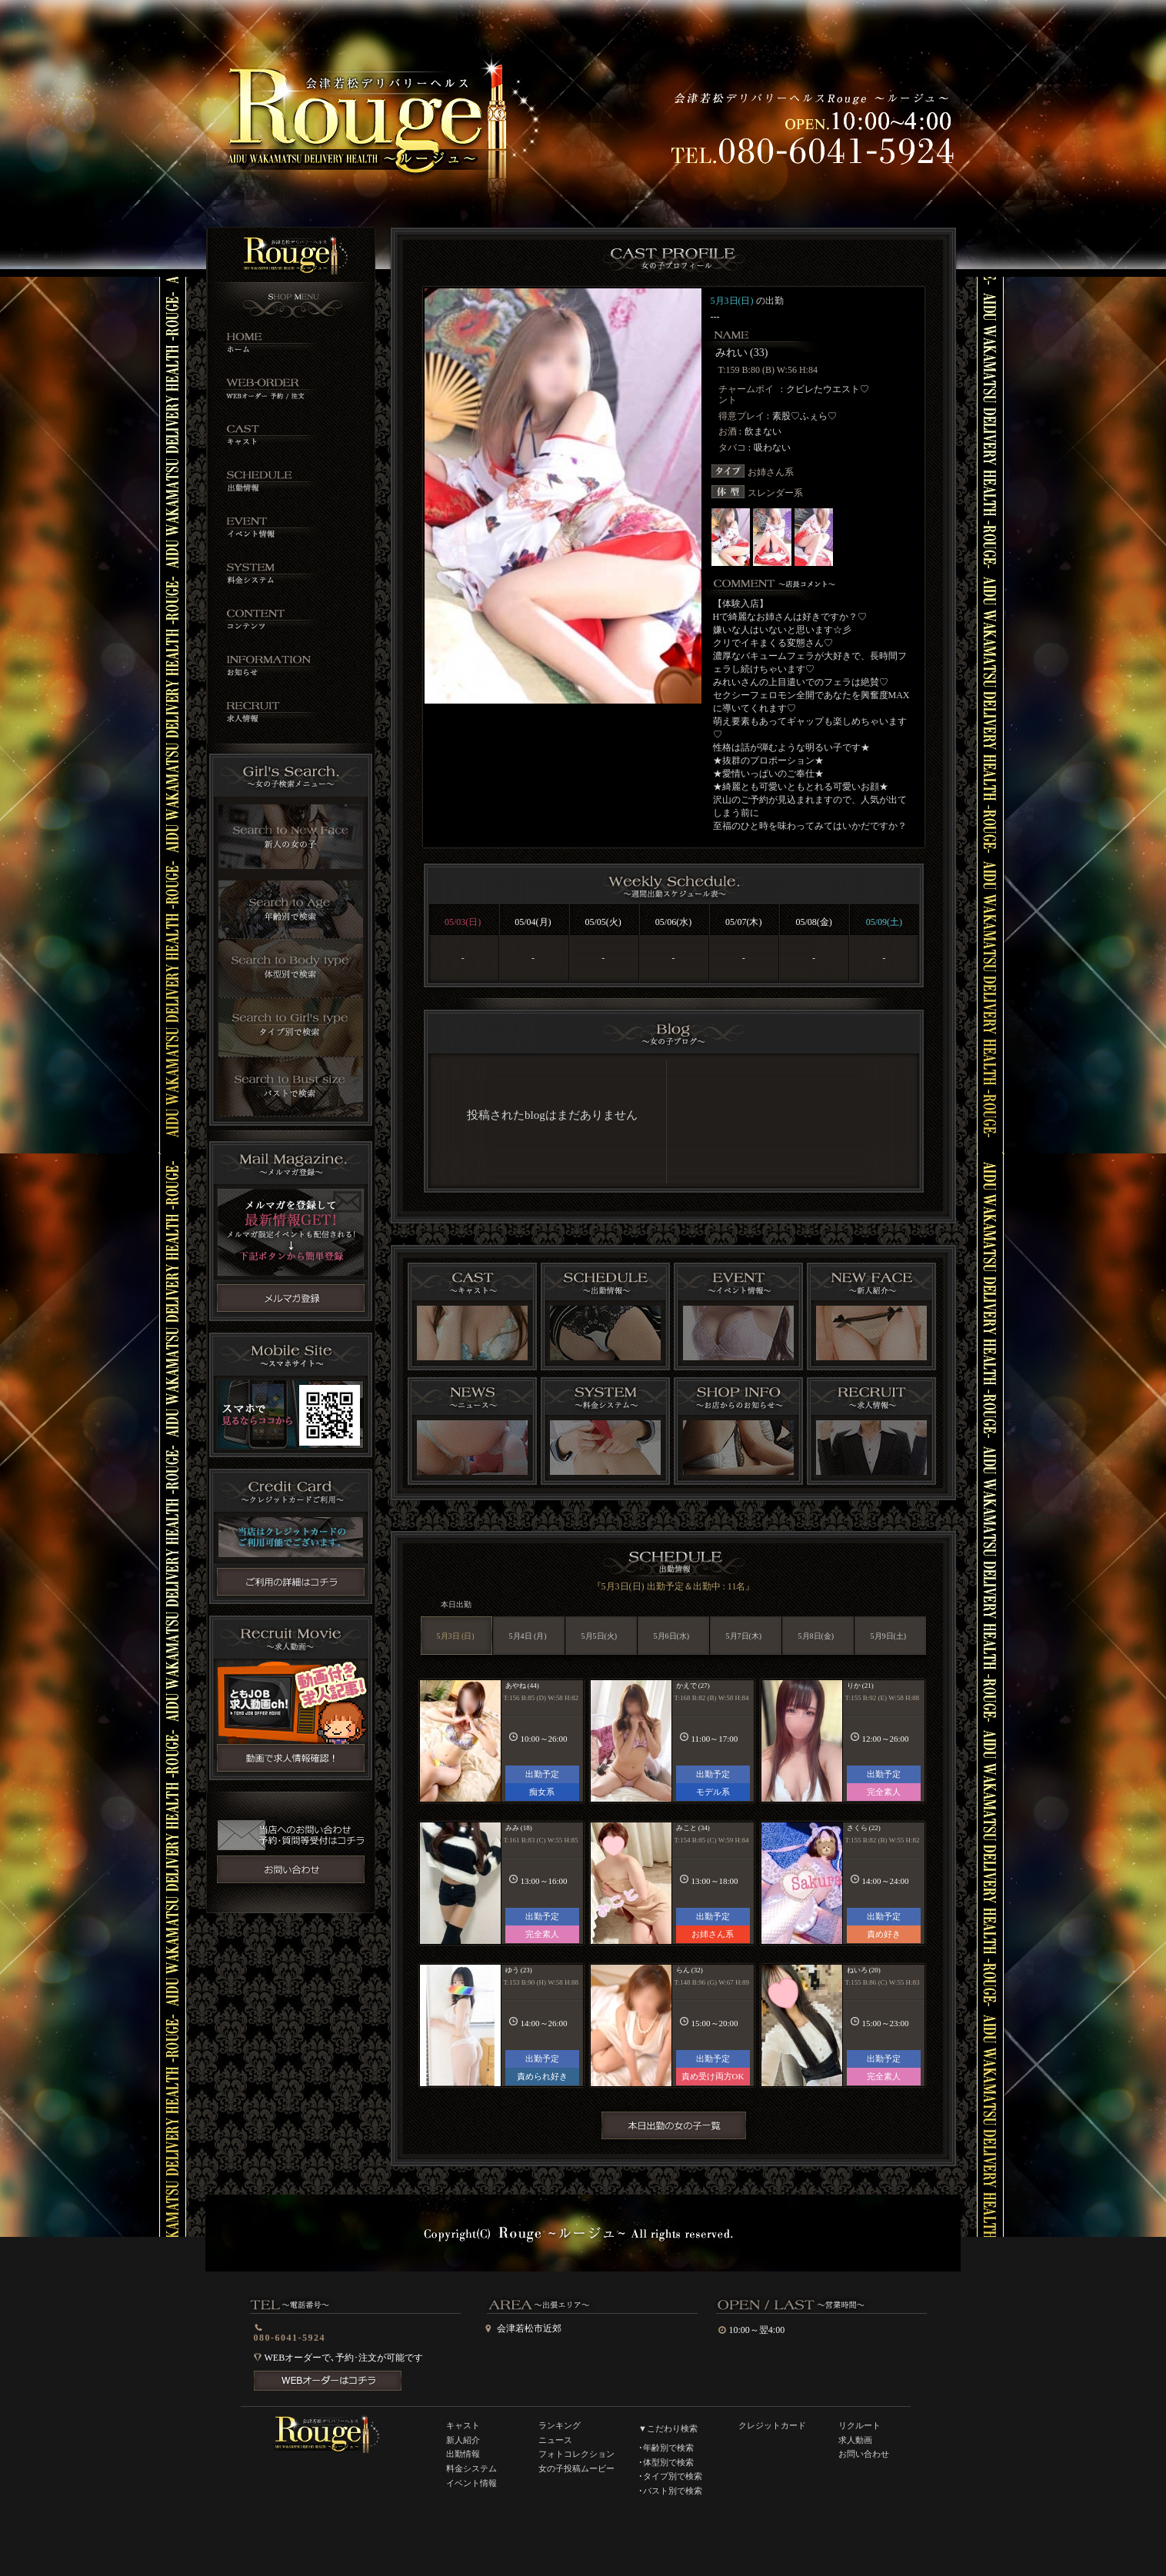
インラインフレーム (672, 1121)
